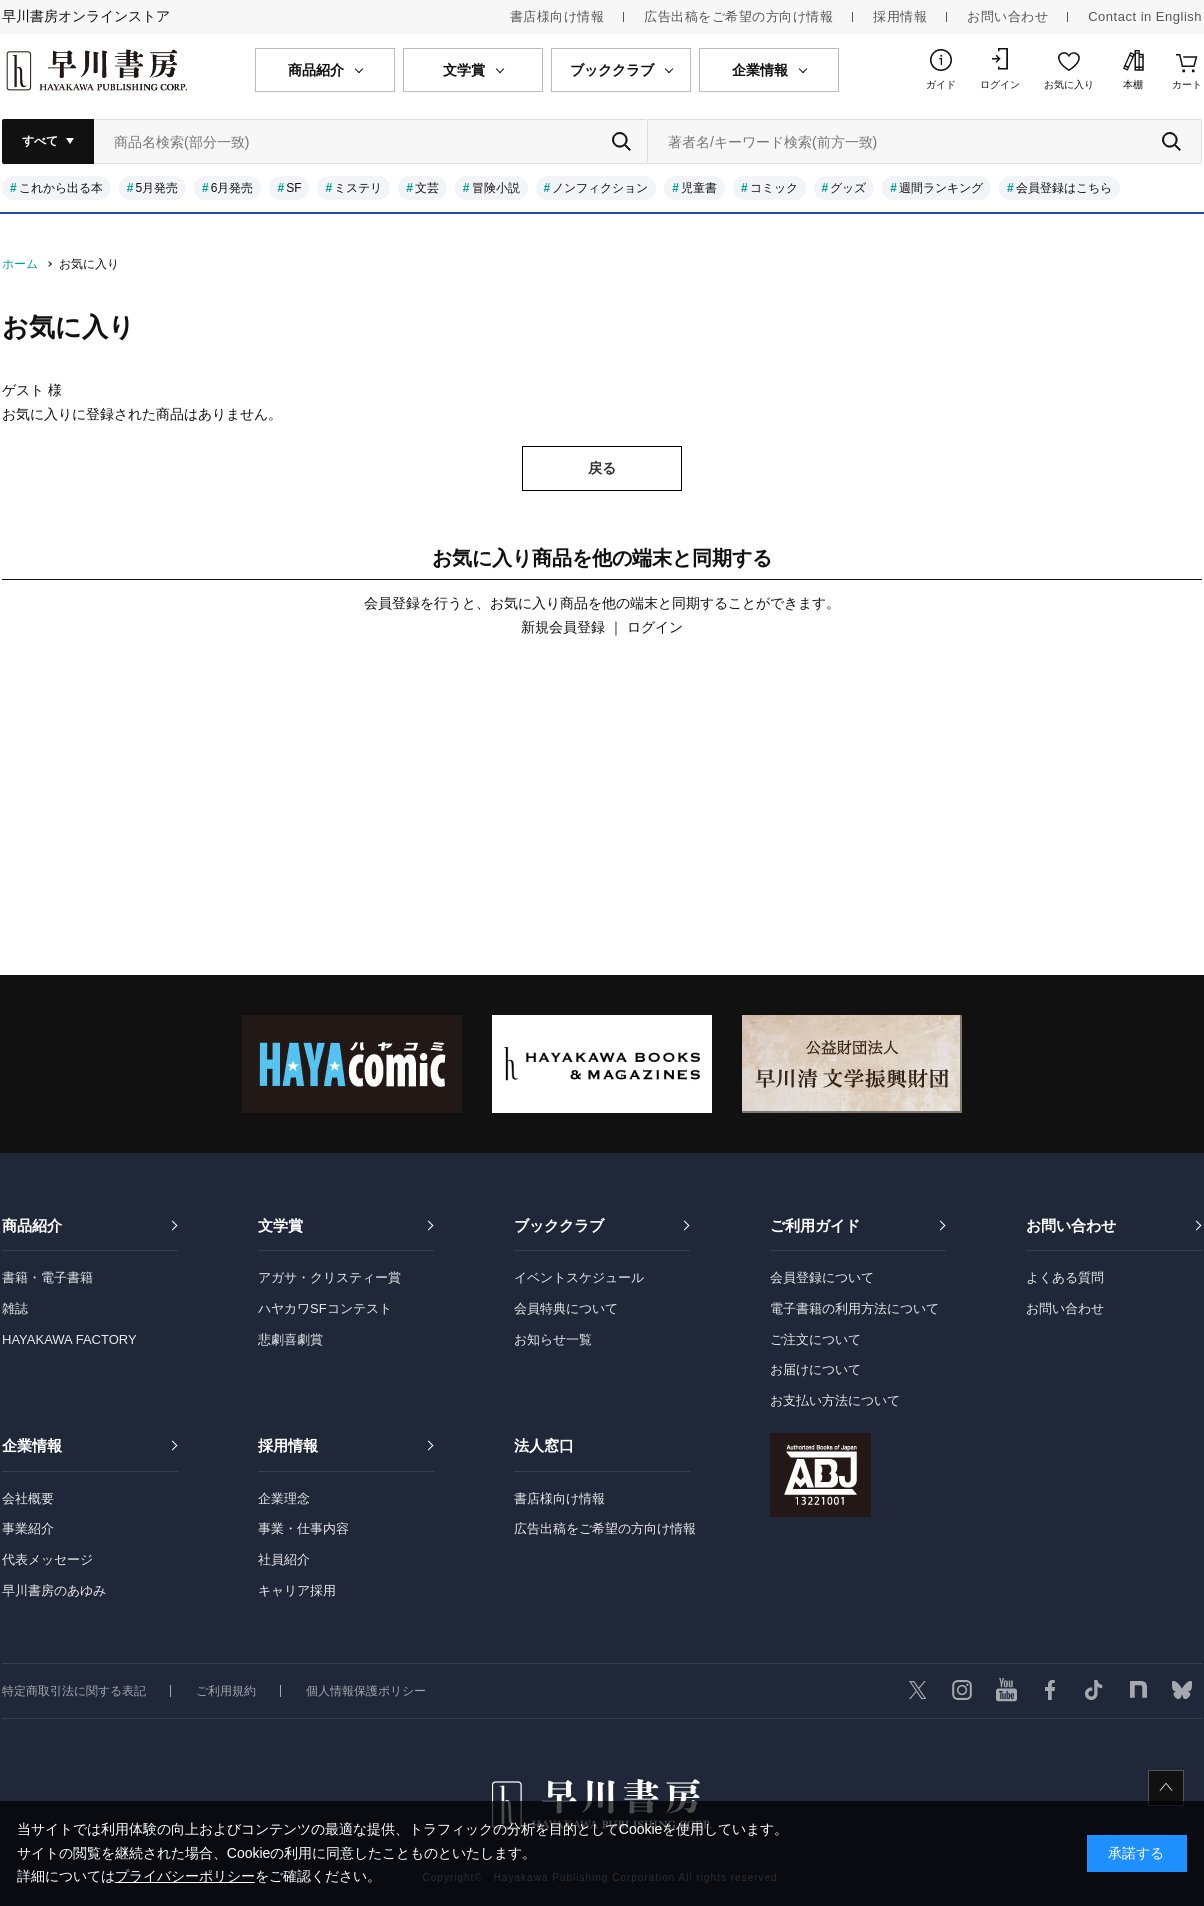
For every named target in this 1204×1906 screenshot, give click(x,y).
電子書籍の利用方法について (854, 1308)
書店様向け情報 (557, 16)
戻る (602, 468)
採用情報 (900, 16)
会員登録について (822, 1277)
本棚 (1133, 84)
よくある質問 (1065, 1277)
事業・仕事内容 (303, 1528)
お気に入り (1069, 84)
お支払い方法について (835, 1400)
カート (1187, 84)
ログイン (1000, 84)
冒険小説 (496, 188)
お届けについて (815, 1369)
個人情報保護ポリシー (366, 1691)
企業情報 (32, 1445)
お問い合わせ (1007, 16)
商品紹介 (32, 1225)
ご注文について (815, 1339)
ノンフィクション (600, 188)
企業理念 (284, 1498)
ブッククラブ (559, 1225)
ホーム (20, 264)
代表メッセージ (47, 1559)
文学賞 (280, 1225)
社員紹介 (284, 1559)
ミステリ (358, 188)
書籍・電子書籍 (47, 1277)
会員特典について (566, 1308)
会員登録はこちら (1064, 188)
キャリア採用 (297, 1590)
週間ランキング (941, 188)
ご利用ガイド (815, 1225)
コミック (774, 188)
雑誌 (15, 1308)
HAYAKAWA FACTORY (69, 1339)
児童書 (699, 188)
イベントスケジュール (579, 1277)
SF (293, 188)
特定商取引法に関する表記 (74, 1691)
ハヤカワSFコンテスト (325, 1308)
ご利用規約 (226, 1691)
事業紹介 (28, 1528)
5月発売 (156, 188)
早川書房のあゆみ (54, 1590)
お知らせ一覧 (553, 1339)
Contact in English (1145, 16)
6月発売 (232, 188)
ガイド (941, 84)
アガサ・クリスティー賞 (329, 1277)
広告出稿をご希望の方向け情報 (738, 16)
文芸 (427, 188)
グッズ (848, 188)
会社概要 (28, 1498)
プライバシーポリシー (185, 1876)
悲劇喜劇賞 (290, 1339)
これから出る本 (61, 188)
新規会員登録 (563, 627)
